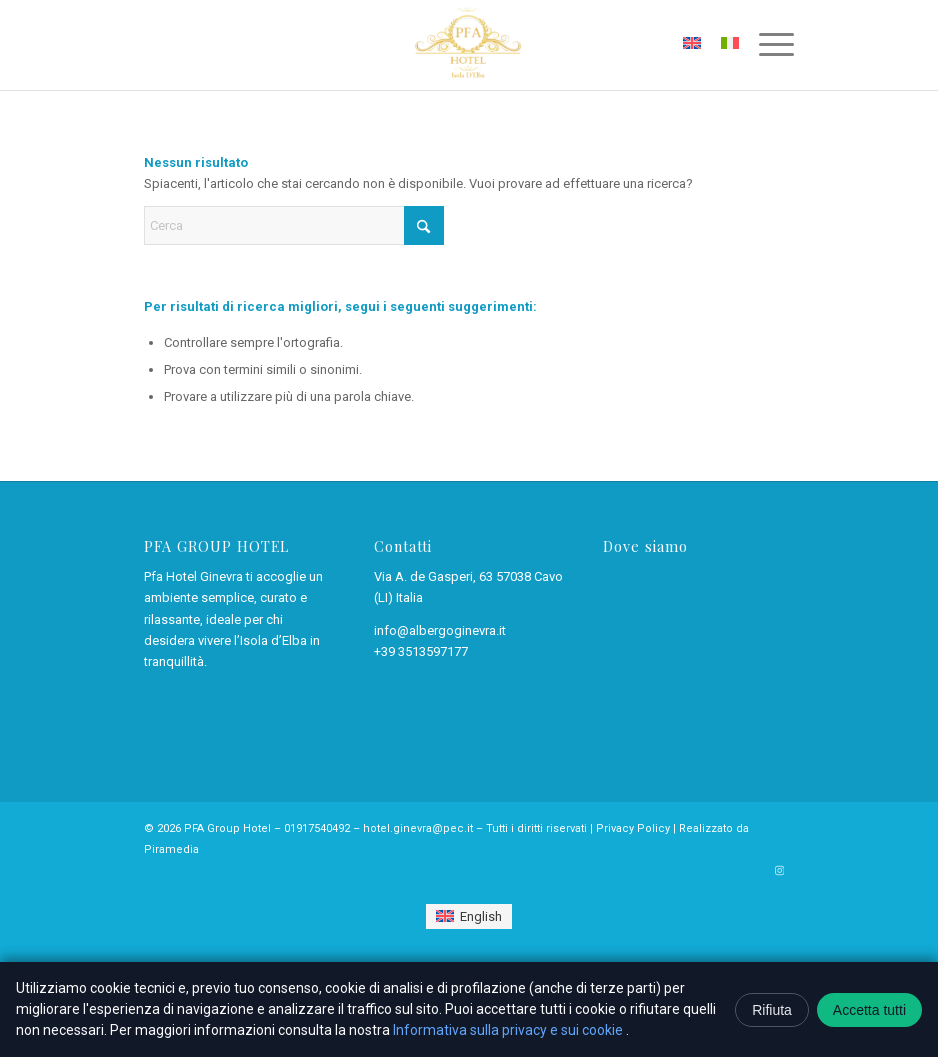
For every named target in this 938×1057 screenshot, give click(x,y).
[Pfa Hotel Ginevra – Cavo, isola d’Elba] (468, 45)
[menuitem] (766, 45)
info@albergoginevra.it (440, 630)
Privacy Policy (633, 828)
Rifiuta (772, 1010)
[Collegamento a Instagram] (779, 871)
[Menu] (766, 45)
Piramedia (171, 849)
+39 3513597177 (421, 651)
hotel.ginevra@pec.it (418, 828)
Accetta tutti (869, 1010)
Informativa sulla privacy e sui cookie (509, 1030)
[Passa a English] (468, 916)
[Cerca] (294, 225)
